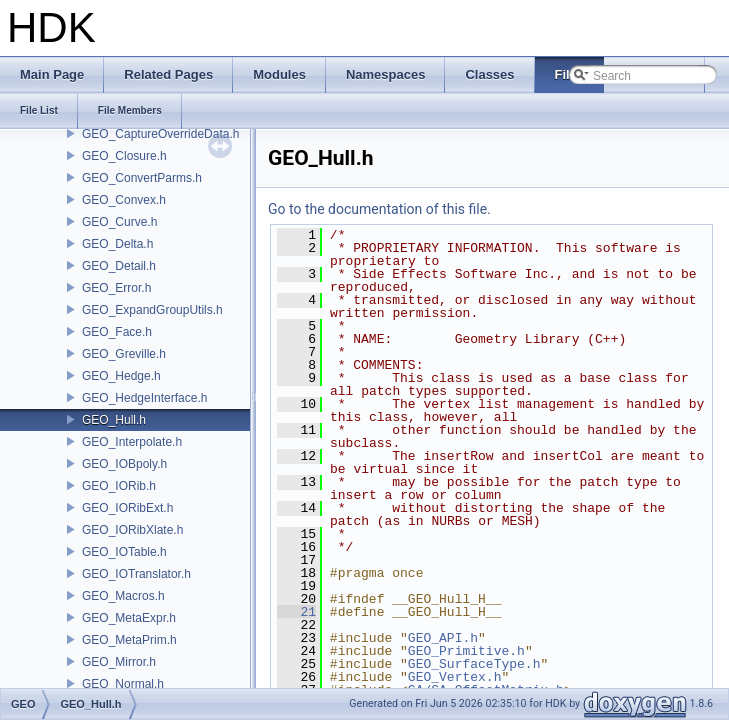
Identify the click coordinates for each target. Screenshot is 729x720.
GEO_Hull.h (114, 420)
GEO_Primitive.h (466, 651)
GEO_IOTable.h (124, 552)
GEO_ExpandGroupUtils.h (152, 310)
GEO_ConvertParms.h (142, 178)
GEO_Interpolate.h (132, 442)
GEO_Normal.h (123, 684)
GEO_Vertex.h (455, 677)
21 (296, 612)
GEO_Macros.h (123, 596)
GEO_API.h (443, 638)
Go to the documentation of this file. (379, 209)
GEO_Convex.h (124, 200)
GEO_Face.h (117, 332)
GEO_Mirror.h (119, 662)
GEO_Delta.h (117, 244)
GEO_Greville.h (124, 354)
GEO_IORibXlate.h (132, 530)
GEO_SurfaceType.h (474, 664)
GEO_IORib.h (119, 486)
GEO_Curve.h (119, 222)
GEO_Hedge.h (121, 376)
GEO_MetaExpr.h (129, 618)
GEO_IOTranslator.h (136, 574)
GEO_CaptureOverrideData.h (160, 134)
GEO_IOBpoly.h (124, 464)
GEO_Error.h (116, 288)
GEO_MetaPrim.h (129, 640)
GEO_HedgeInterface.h (144, 398)
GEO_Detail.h (119, 266)
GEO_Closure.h (124, 156)
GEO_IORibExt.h (127, 508)
